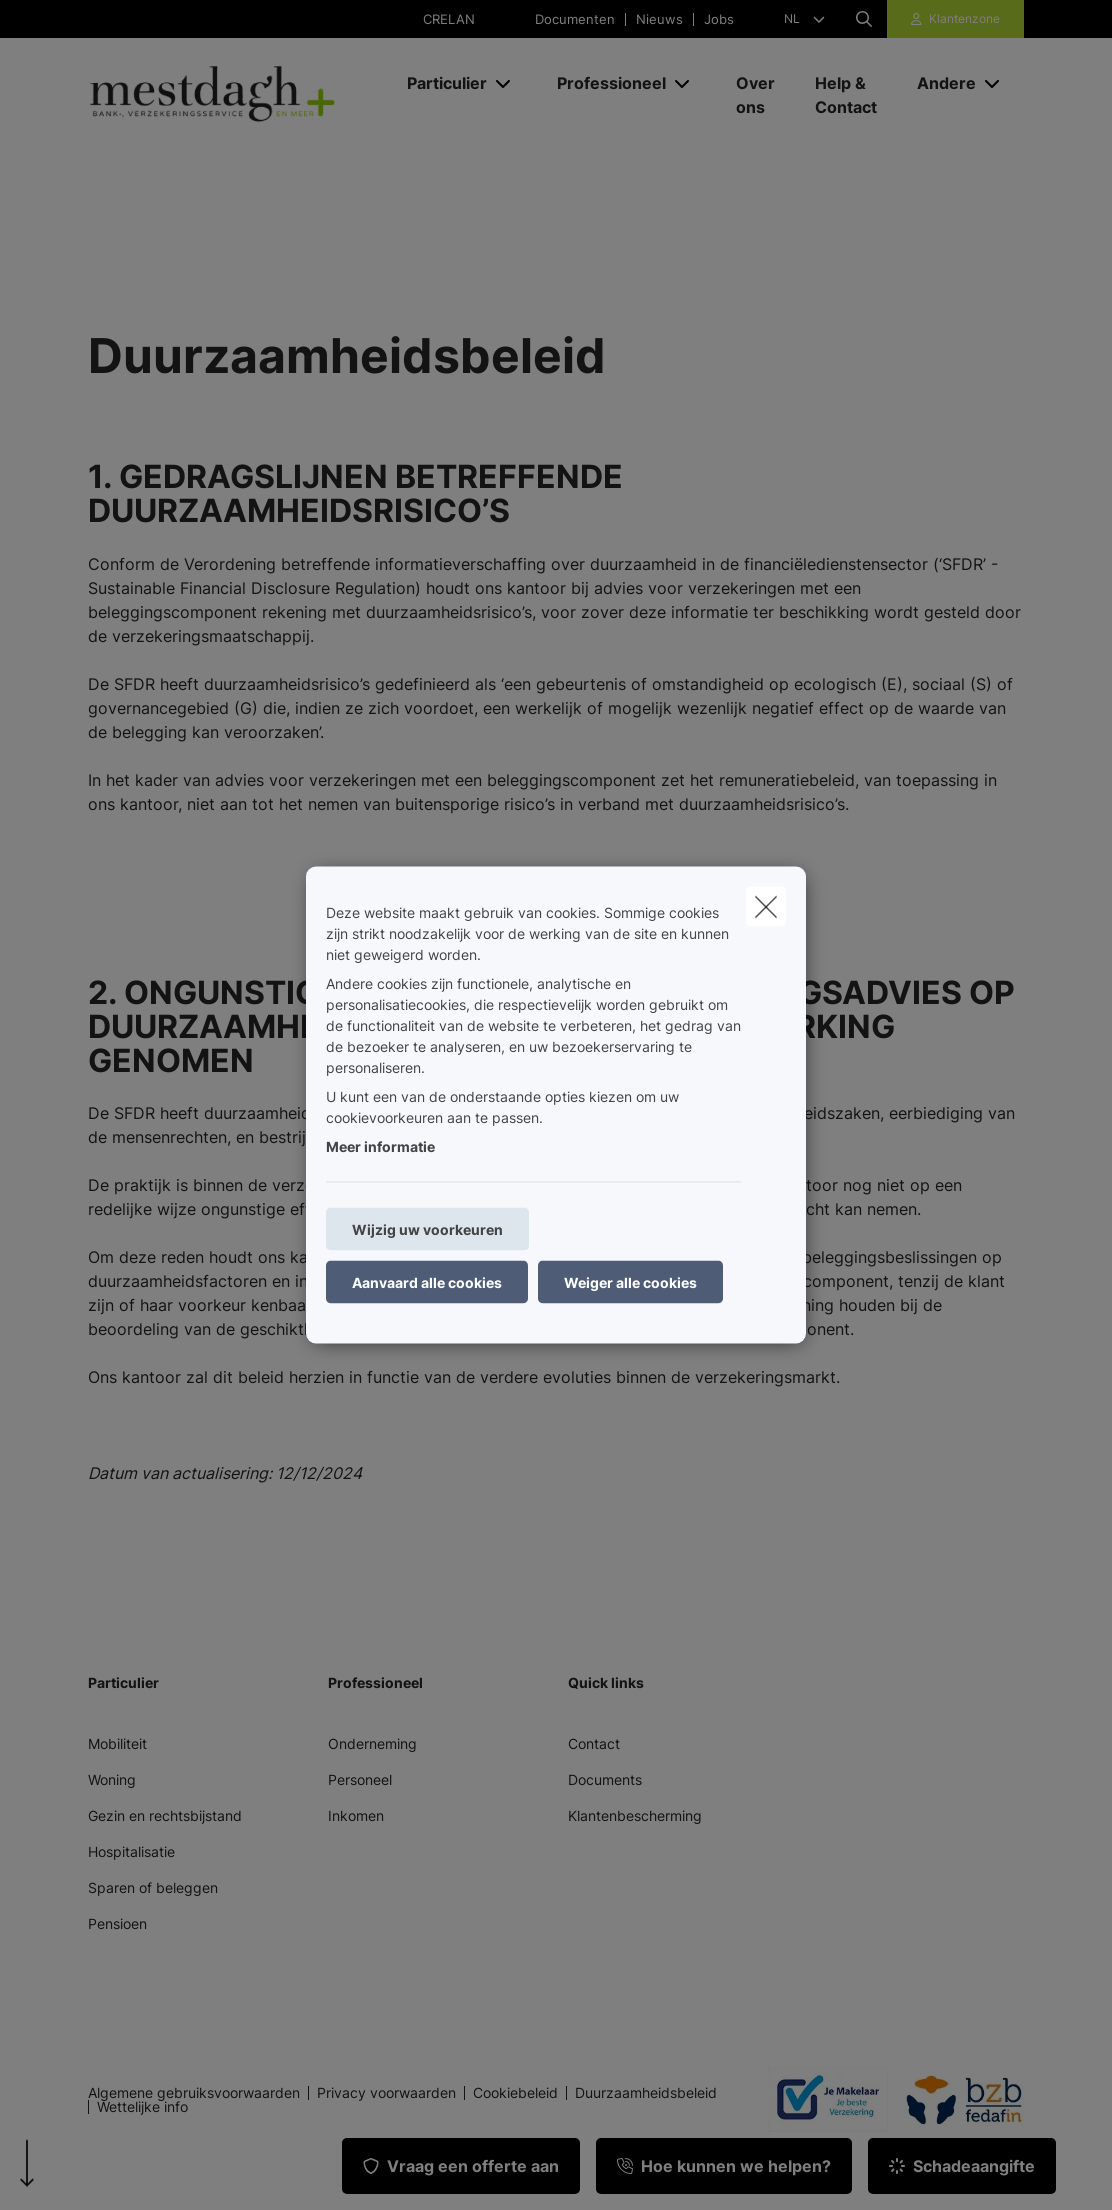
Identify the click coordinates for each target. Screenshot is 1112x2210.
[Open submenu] (504, 82)
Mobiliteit (117, 1743)
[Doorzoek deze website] (864, 19)
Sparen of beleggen (153, 1887)
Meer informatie (380, 1146)
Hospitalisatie (131, 1851)
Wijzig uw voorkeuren (427, 1229)
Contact (594, 1743)
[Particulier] (439, 83)
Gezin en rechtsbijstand (165, 1815)
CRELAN (449, 19)
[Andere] (939, 83)
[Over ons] (755, 95)
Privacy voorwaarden (386, 2093)
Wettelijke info (142, 2107)
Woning (112, 1779)
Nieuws (659, 19)
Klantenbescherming (635, 1815)
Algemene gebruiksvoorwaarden (194, 2093)
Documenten (575, 19)
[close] (766, 907)
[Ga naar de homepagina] (237, 95)
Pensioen (117, 1923)
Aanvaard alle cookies (427, 1282)
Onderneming (372, 1743)
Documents (605, 1779)
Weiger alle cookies (630, 1282)
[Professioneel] (604, 83)
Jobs (719, 19)
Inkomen (356, 1815)
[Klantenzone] (956, 19)
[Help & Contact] (846, 95)
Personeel (360, 1779)
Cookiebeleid (515, 2093)
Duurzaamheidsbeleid (646, 2093)
